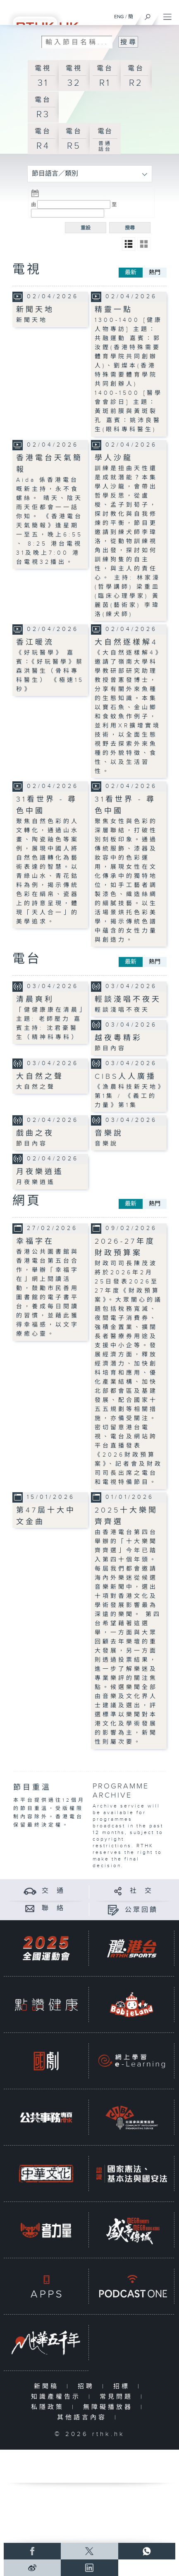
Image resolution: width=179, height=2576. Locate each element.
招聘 (88, 2386)
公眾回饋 (141, 1910)
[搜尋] (147, 15)
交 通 (53, 1891)
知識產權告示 (57, 2396)
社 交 (141, 1891)
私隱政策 (49, 2407)
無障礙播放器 (109, 2407)
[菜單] (167, 15)
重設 (86, 228)
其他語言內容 (83, 2417)
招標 (123, 2386)
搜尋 (130, 228)
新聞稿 (48, 2386)
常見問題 (118, 2396)
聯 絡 (53, 1908)
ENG (119, 16)
